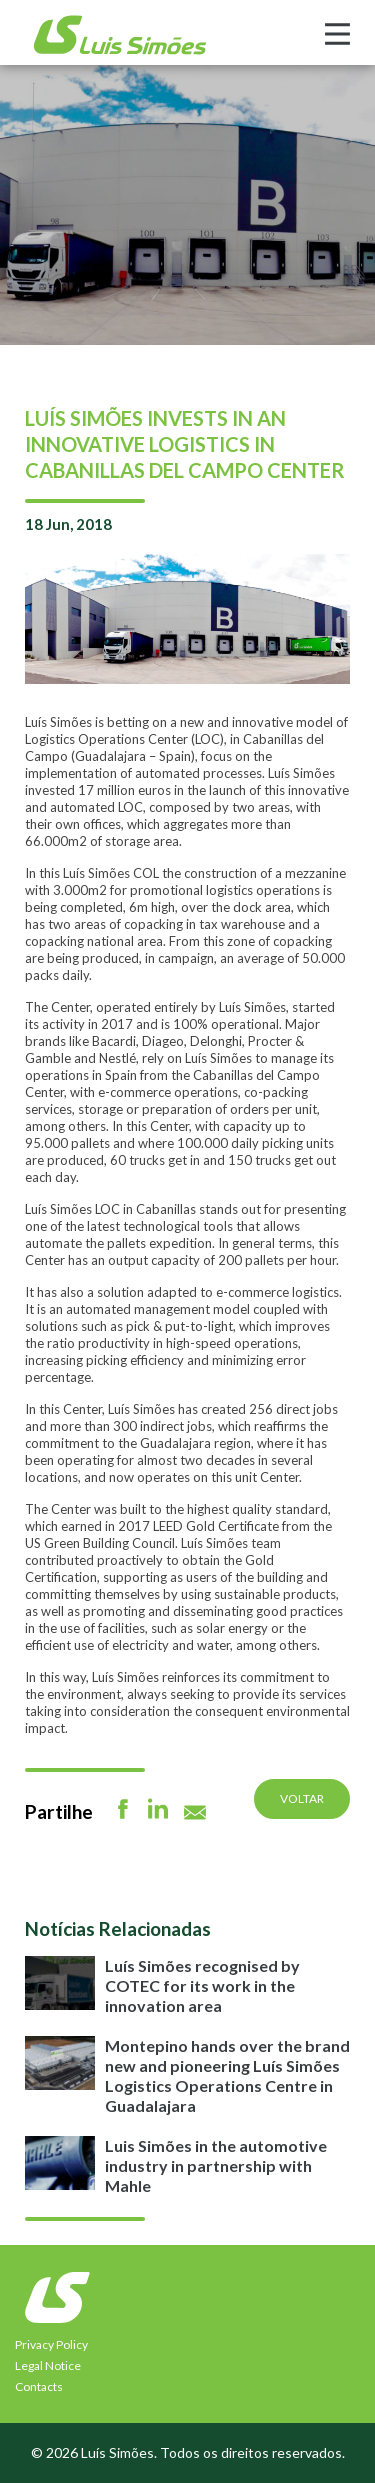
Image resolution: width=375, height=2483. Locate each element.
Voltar (302, 1798)
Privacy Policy (51, 2344)
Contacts (39, 2386)
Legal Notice (48, 2365)
